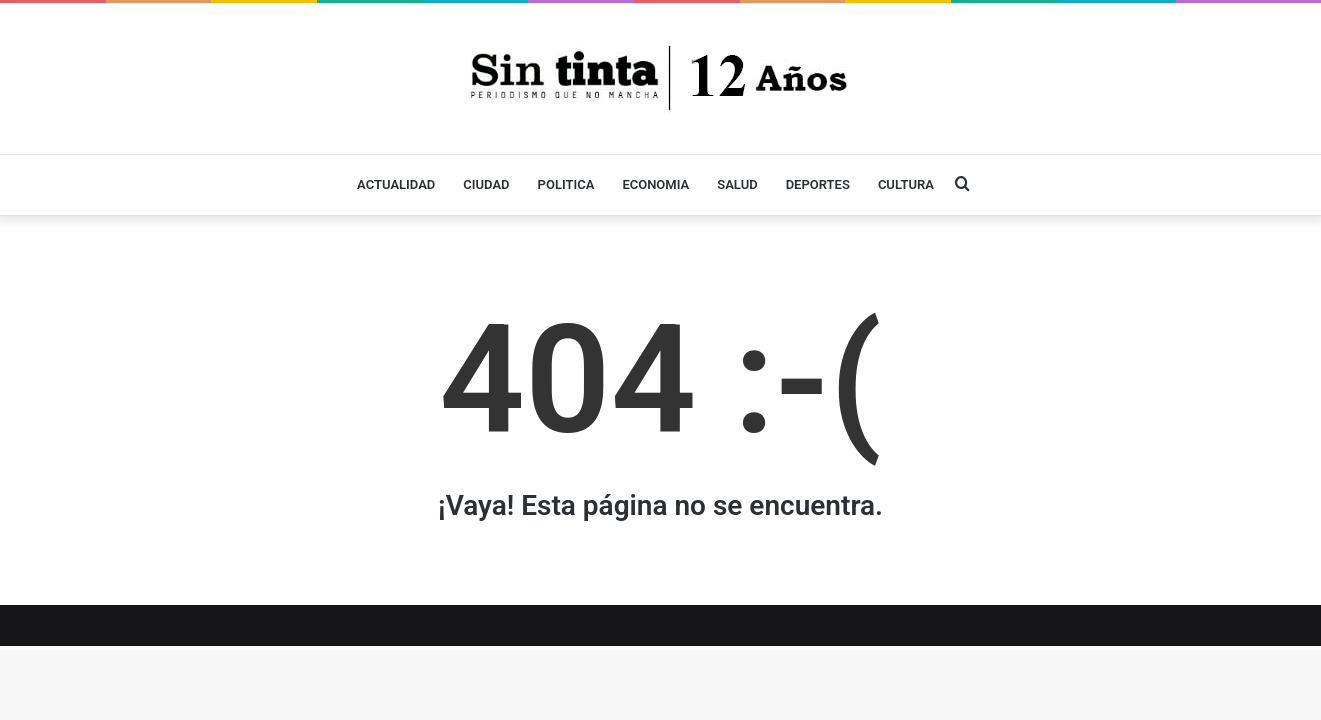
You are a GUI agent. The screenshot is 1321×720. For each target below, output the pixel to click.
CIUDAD (486, 184)
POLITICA (566, 184)
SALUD (737, 184)
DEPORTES (818, 184)
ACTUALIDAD (396, 184)
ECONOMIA (655, 184)
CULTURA (906, 184)
